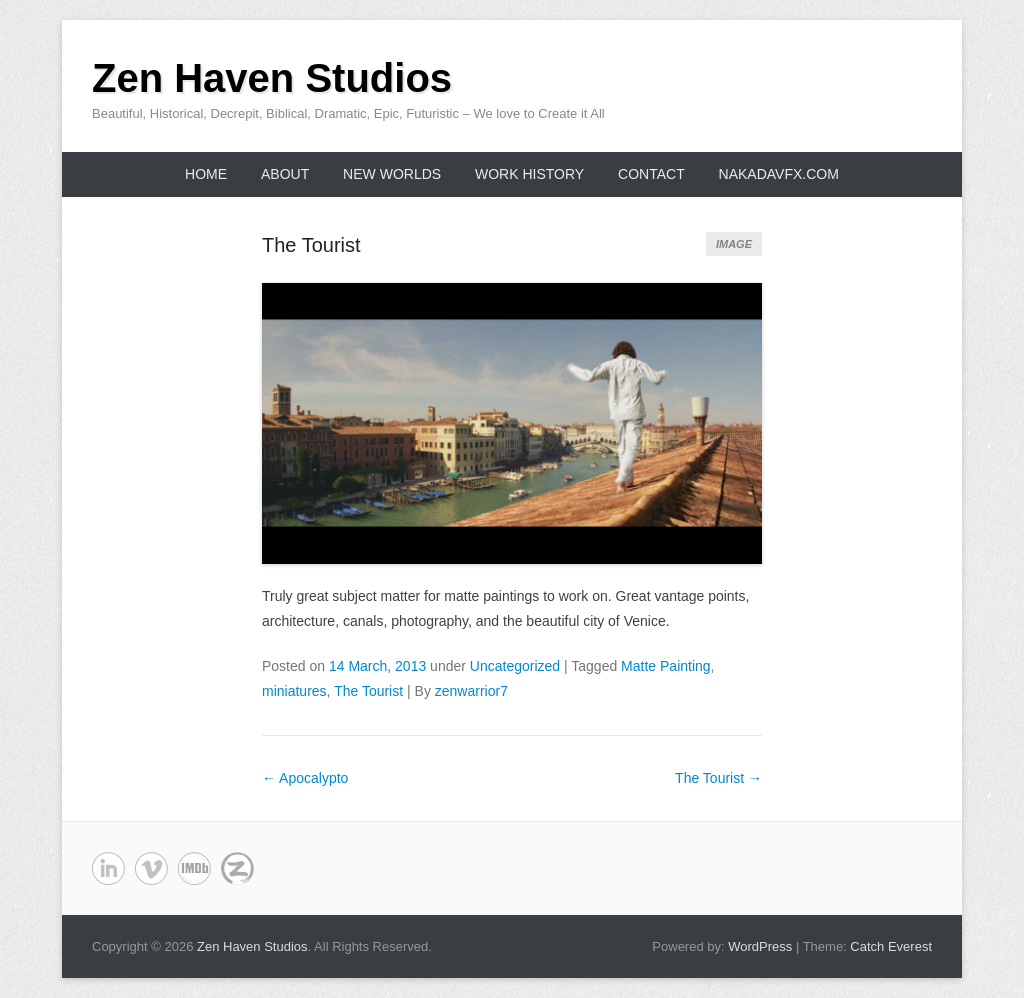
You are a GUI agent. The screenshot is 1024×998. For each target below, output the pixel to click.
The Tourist (311, 245)
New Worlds (392, 174)
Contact (651, 174)
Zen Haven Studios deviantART (194, 868)
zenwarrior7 (471, 691)
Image (734, 244)
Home (206, 174)
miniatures (294, 691)
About (285, 174)
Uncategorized (515, 666)
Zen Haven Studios (272, 78)
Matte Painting (666, 666)
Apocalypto (305, 778)
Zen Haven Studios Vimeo (151, 868)
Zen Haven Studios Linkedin (108, 868)
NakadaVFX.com (779, 174)
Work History (529, 174)
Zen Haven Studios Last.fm (237, 868)
